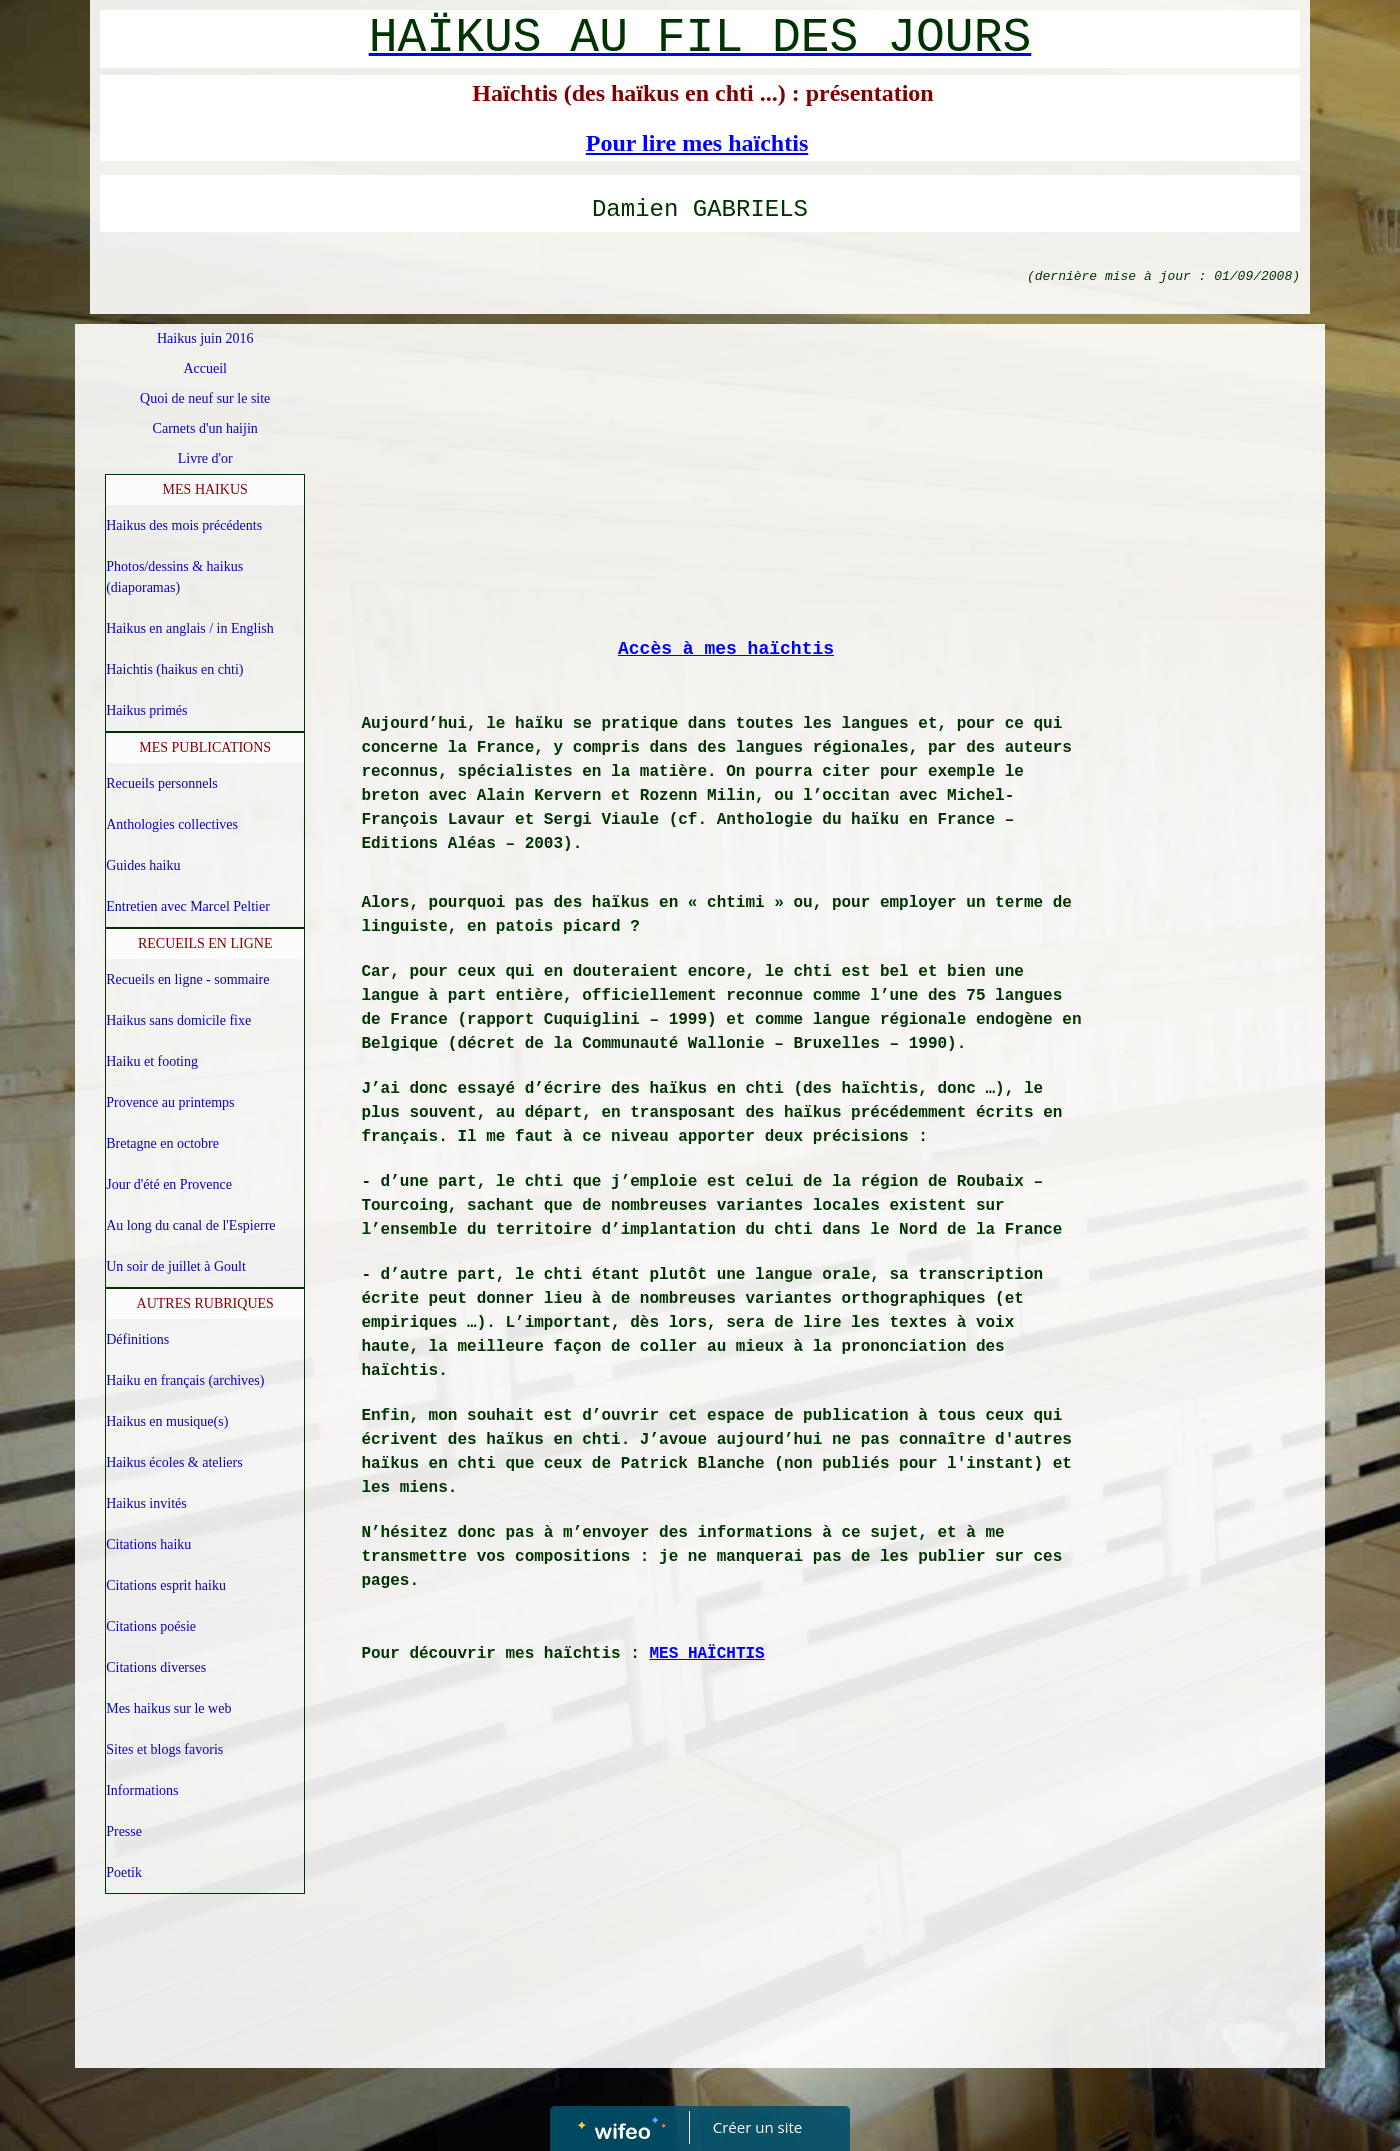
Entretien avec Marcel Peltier (188, 906)
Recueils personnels (162, 783)
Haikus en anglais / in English (190, 628)
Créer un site (757, 2127)
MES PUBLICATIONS (205, 747)
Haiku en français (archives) (185, 1380)
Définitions (137, 1339)
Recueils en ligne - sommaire (187, 979)
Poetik (124, 1872)
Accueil (205, 368)
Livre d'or (205, 458)
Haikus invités (146, 1503)
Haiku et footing (152, 1061)
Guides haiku (143, 865)
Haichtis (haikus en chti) (174, 669)
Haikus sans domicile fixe (178, 1020)
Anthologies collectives (172, 824)
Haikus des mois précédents (184, 525)
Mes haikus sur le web (168, 1708)
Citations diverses (156, 1667)
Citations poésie (151, 1626)
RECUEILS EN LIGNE (205, 943)
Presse (124, 1831)
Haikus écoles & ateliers (174, 1462)
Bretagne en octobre (162, 1143)
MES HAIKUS (205, 489)
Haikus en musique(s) (167, 1421)
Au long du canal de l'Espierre (190, 1225)
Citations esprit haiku (166, 1585)
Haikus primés (146, 710)
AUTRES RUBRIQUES (205, 1303)
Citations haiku (148, 1544)
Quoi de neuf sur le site (205, 398)
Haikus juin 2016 (205, 338)
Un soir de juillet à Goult (176, 1266)
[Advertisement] (726, 484)
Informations (142, 1790)
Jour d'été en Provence (169, 1184)
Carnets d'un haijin (205, 428)
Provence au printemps (170, 1102)
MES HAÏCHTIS (706, 1654)
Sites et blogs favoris (164, 1749)
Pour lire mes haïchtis (697, 143)
